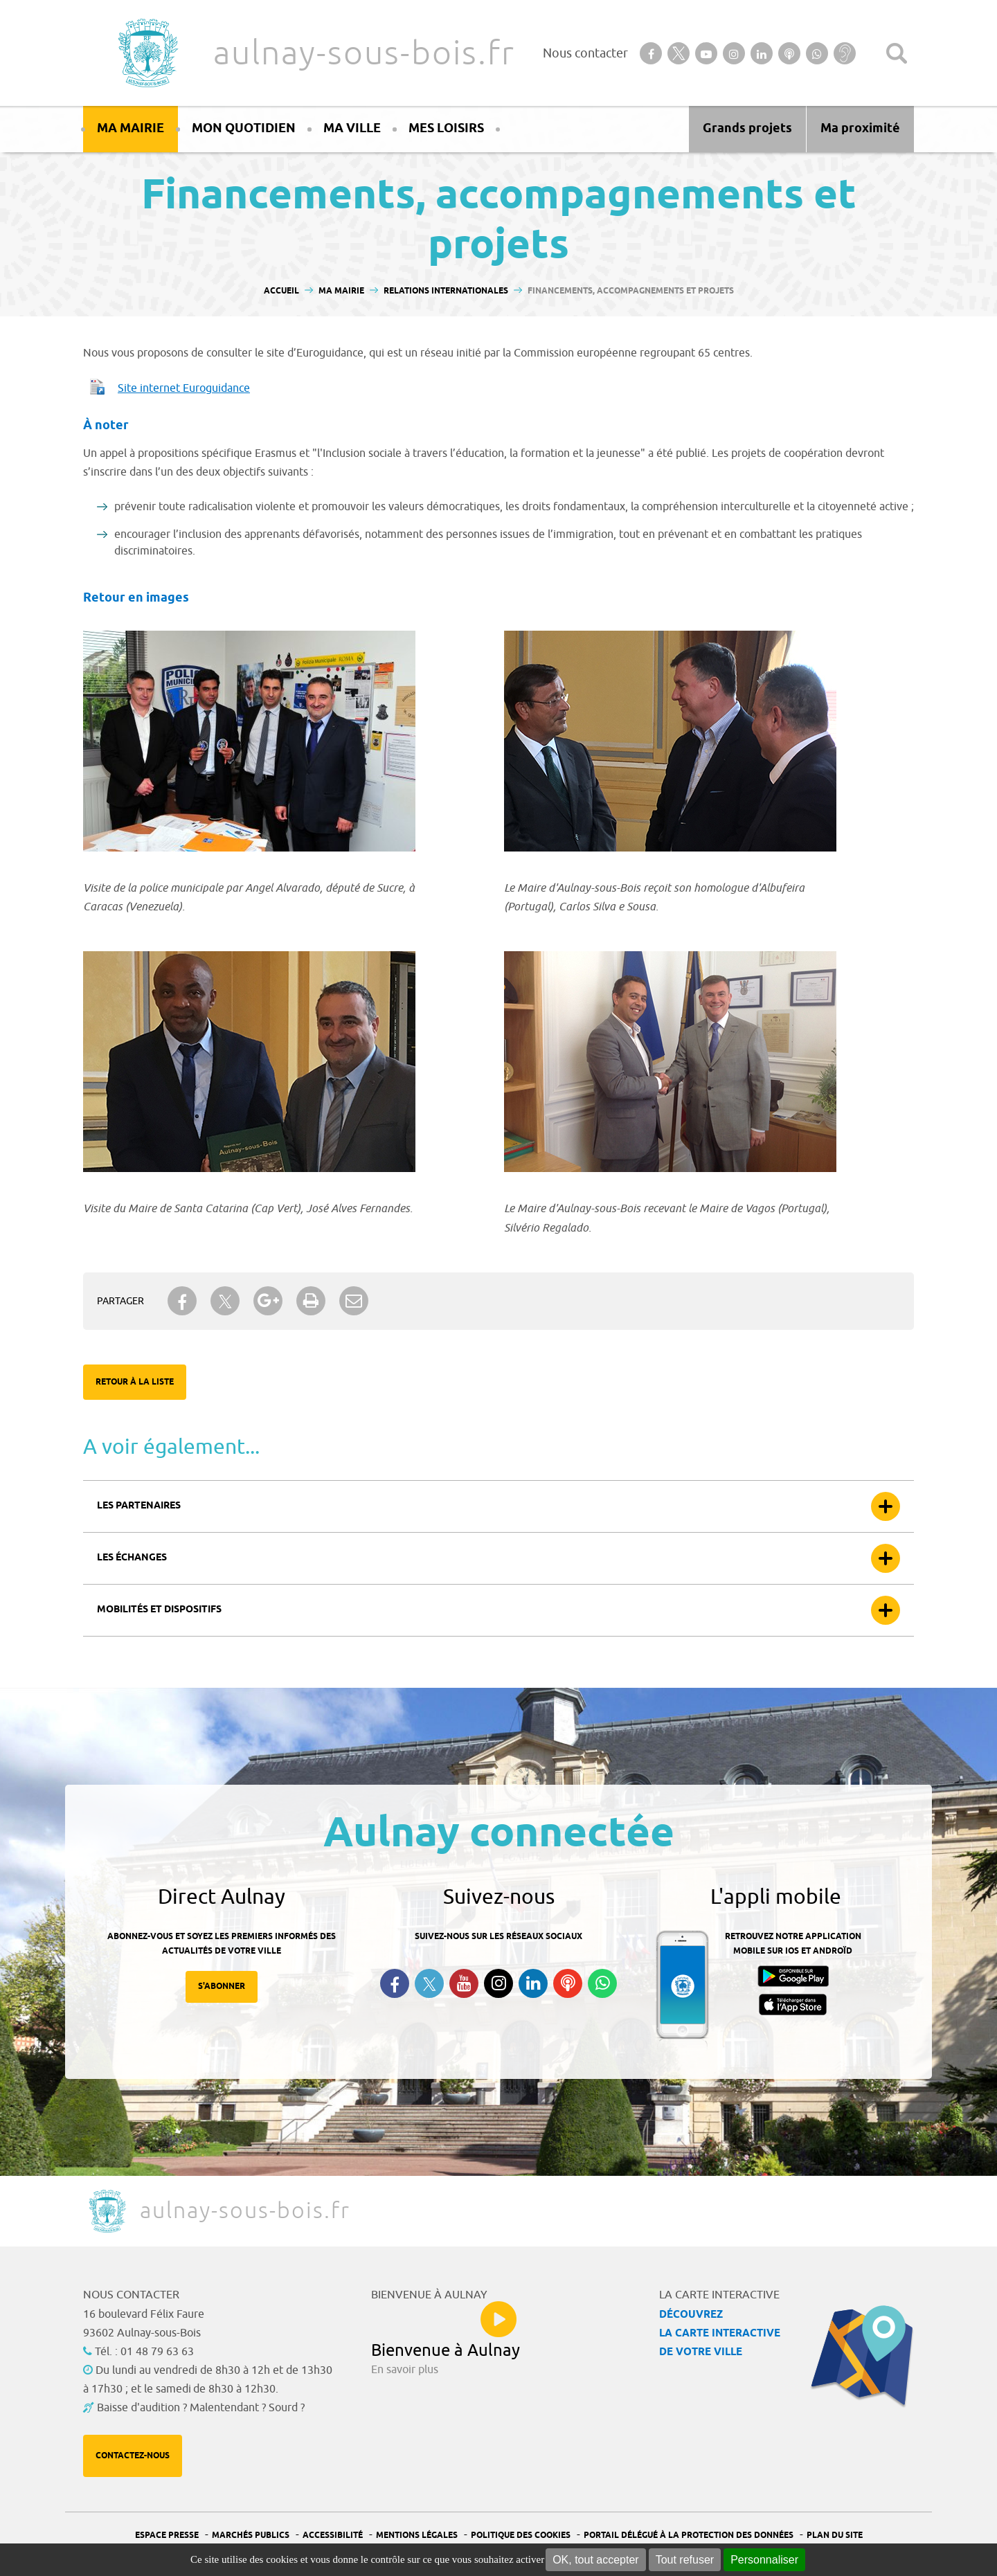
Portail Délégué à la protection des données (688, 2535)
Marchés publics (250, 2535)
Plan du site (835, 2535)
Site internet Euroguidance (184, 388)
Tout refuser (685, 2560)
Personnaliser (764, 2560)
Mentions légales (417, 2535)
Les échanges (132, 1558)
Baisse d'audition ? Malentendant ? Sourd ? (201, 2408)
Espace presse (167, 2535)
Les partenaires (139, 1506)
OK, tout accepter (596, 2560)
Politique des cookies (521, 2535)
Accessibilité (333, 2535)
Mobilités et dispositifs (159, 1609)
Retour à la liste (135, 1382)
